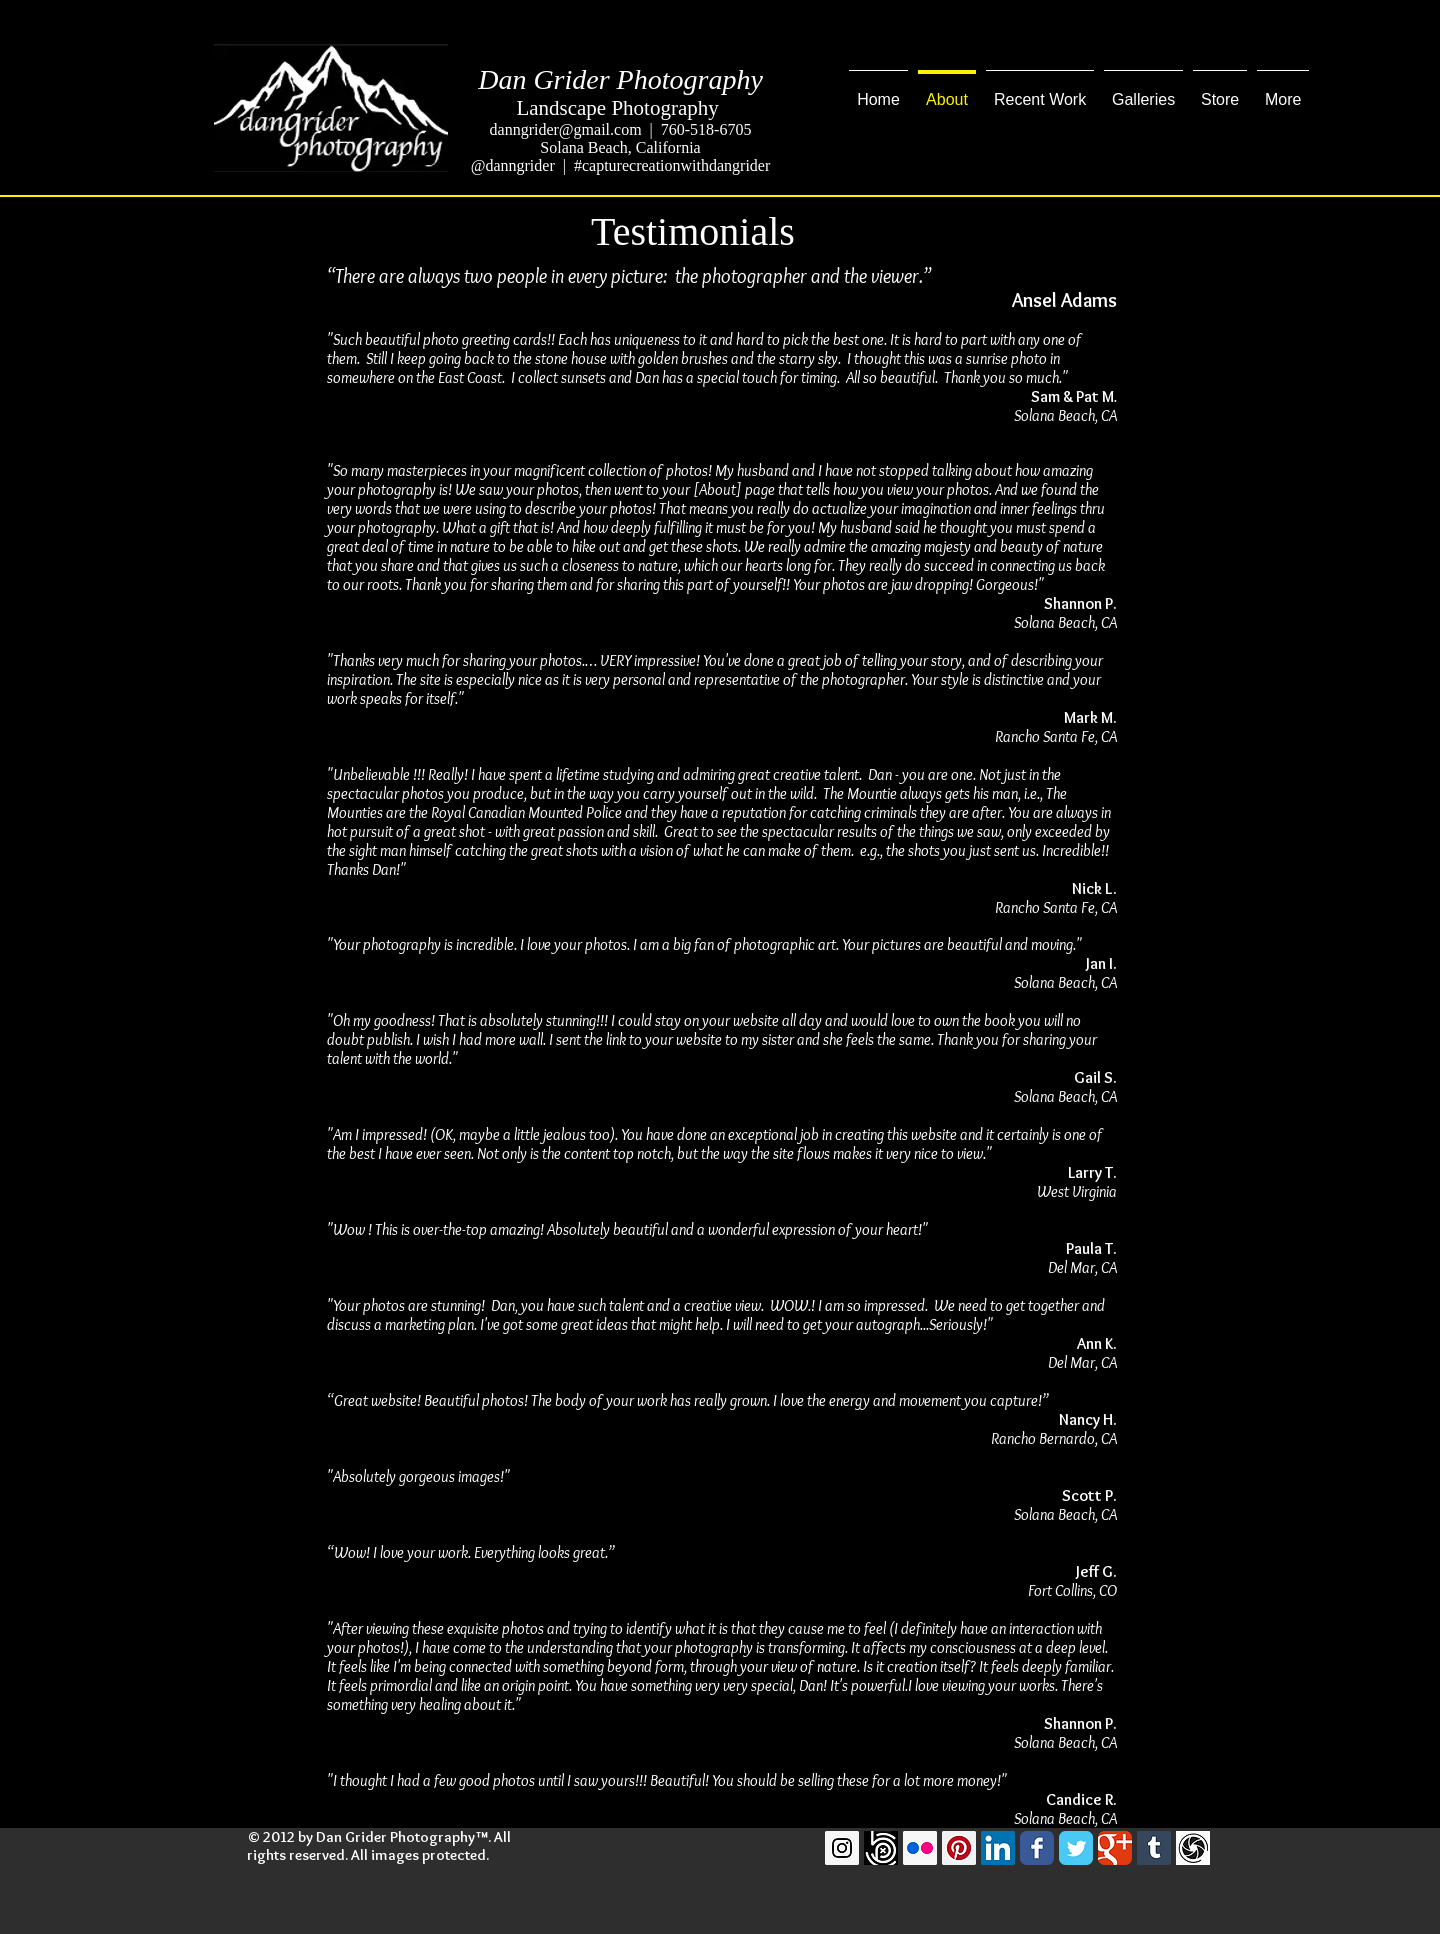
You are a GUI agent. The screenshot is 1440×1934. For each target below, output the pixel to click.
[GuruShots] (1193, 1848)
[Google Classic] (1115, 1848)
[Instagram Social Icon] (842, 1848)
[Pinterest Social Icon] (959, 1848)
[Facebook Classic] (1037, 1848)
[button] (1040, 91)
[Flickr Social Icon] (920, 1848)
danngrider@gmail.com (566, 129)
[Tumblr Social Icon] (1154, 1848)
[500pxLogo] (881, 1848)
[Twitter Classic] (1076, 1848)
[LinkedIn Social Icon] (998, 1848)
